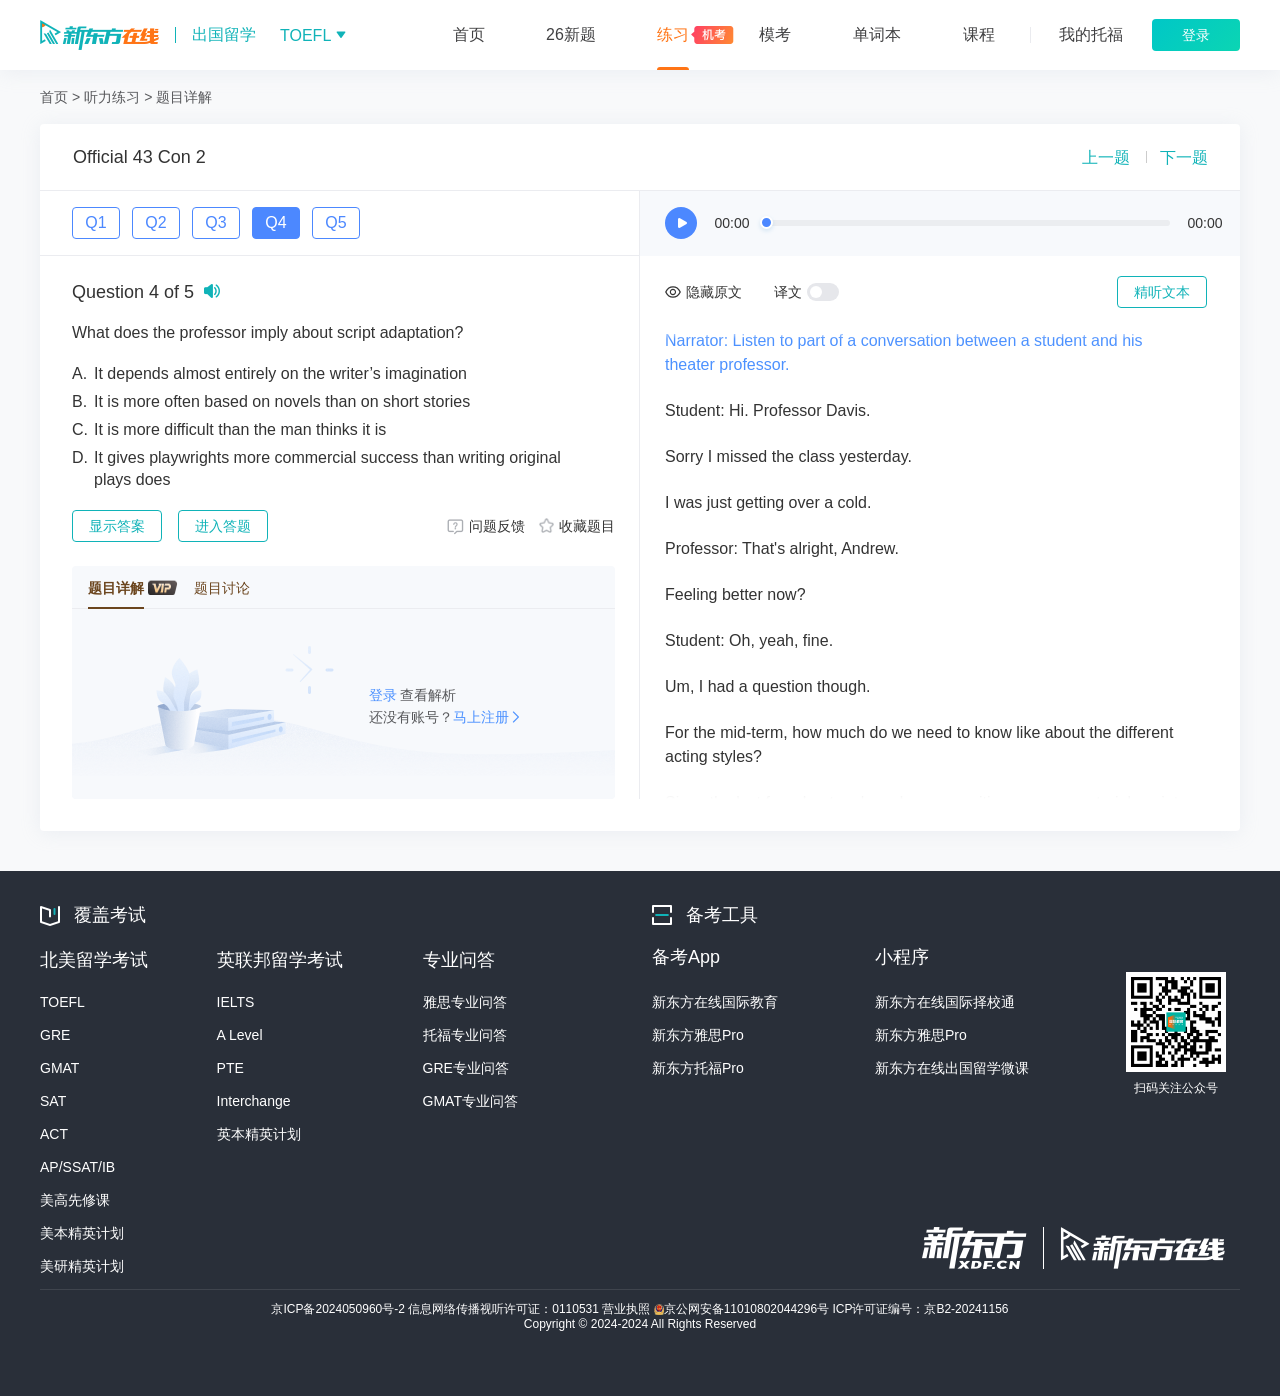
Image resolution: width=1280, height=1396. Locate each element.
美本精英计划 (82, 1233)
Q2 (155, 222)
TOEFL (62, 1002)
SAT (53, 1101)
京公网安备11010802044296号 (743, 1309)
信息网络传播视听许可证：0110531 (505, 1309)
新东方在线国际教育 (715, 1002)
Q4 (275, 222)
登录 (385, 695)
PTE (230, 1068)
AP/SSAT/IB (77, 1167)
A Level (240, 1035)
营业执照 (627, 1309)
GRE (55, 1035)
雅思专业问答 (465, 1002)
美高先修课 (75, 1200)
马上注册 (481, 717)
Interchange (254, 1101)
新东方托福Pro (698, 1068)
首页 (54, 97)
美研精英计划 (82, 1266)
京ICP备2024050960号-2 (339, 1309)
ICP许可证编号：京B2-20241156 (920, 1309)
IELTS (236, 1002)
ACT (54, 1134)
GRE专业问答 (466, 1068)
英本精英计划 (259, 1134)
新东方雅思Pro (698, 1035)
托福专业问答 (465, 1035)
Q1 (95, 222)
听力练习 (112, 97)
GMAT (59, 1068)
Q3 (215, 222)
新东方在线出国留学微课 (952, 1068)
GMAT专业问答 (470, 1101)
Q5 (335, 222)
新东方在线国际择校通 (945, 1002)
